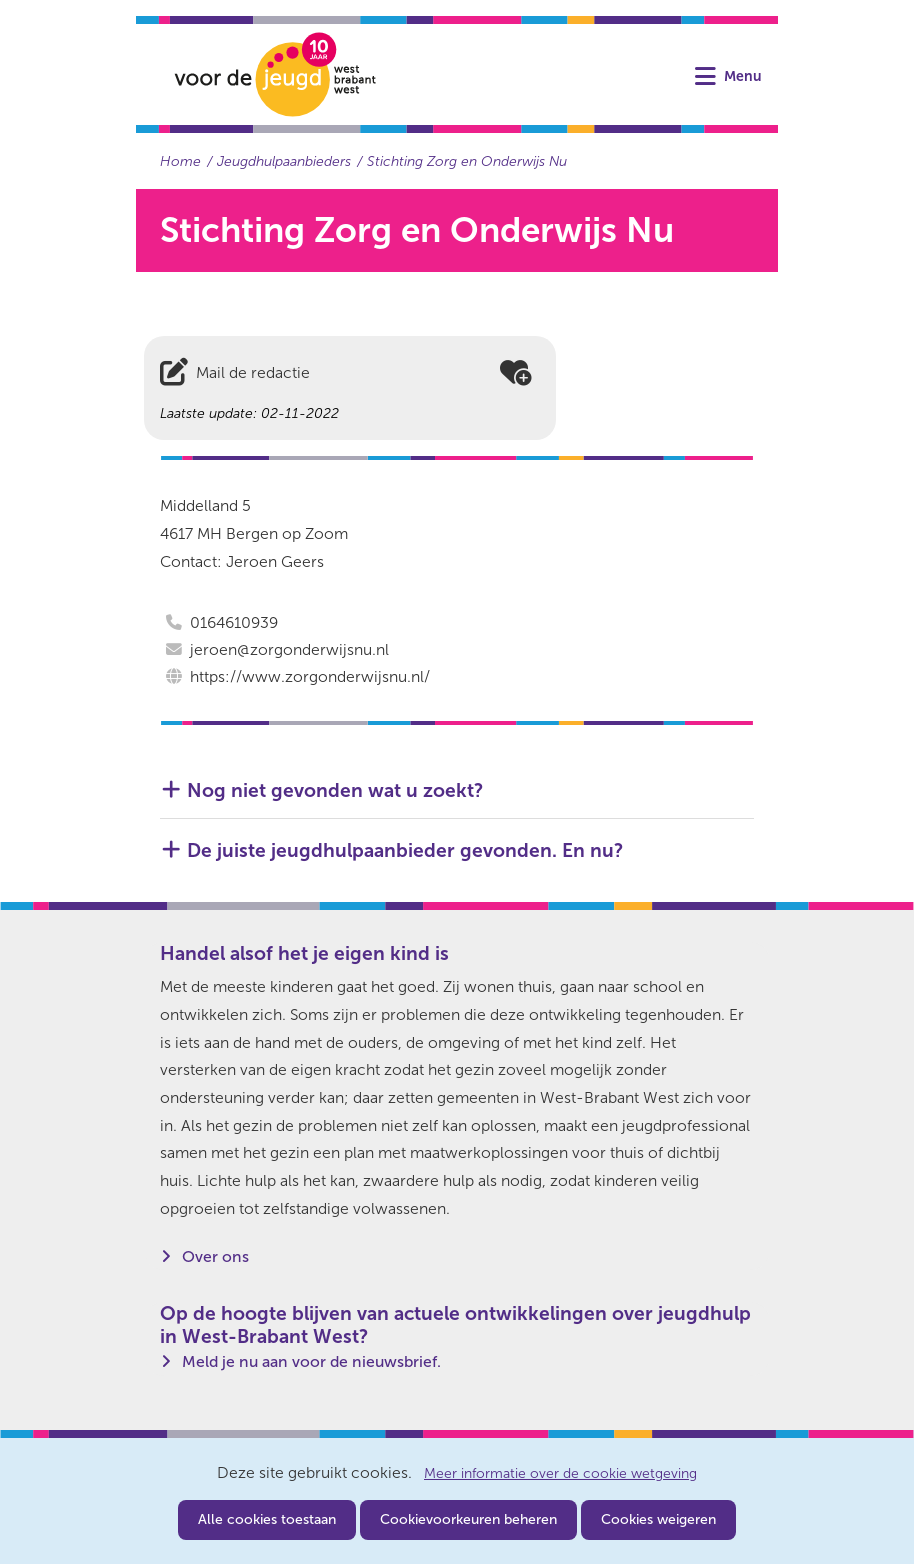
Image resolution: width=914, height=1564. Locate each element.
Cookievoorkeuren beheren (468, 1519)
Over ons (215, 1256)
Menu (743, 77)
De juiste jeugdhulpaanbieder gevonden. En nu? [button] (405, 850)
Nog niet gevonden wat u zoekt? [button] (335, 790)
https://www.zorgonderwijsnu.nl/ (310, 676)
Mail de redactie (253, 372)
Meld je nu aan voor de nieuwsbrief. (311, 1361)
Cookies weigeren (658, 1519)
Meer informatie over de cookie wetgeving (560, 1474)
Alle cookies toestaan (267, 1519)
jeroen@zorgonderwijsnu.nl (289, 649)
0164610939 (234, 622)
